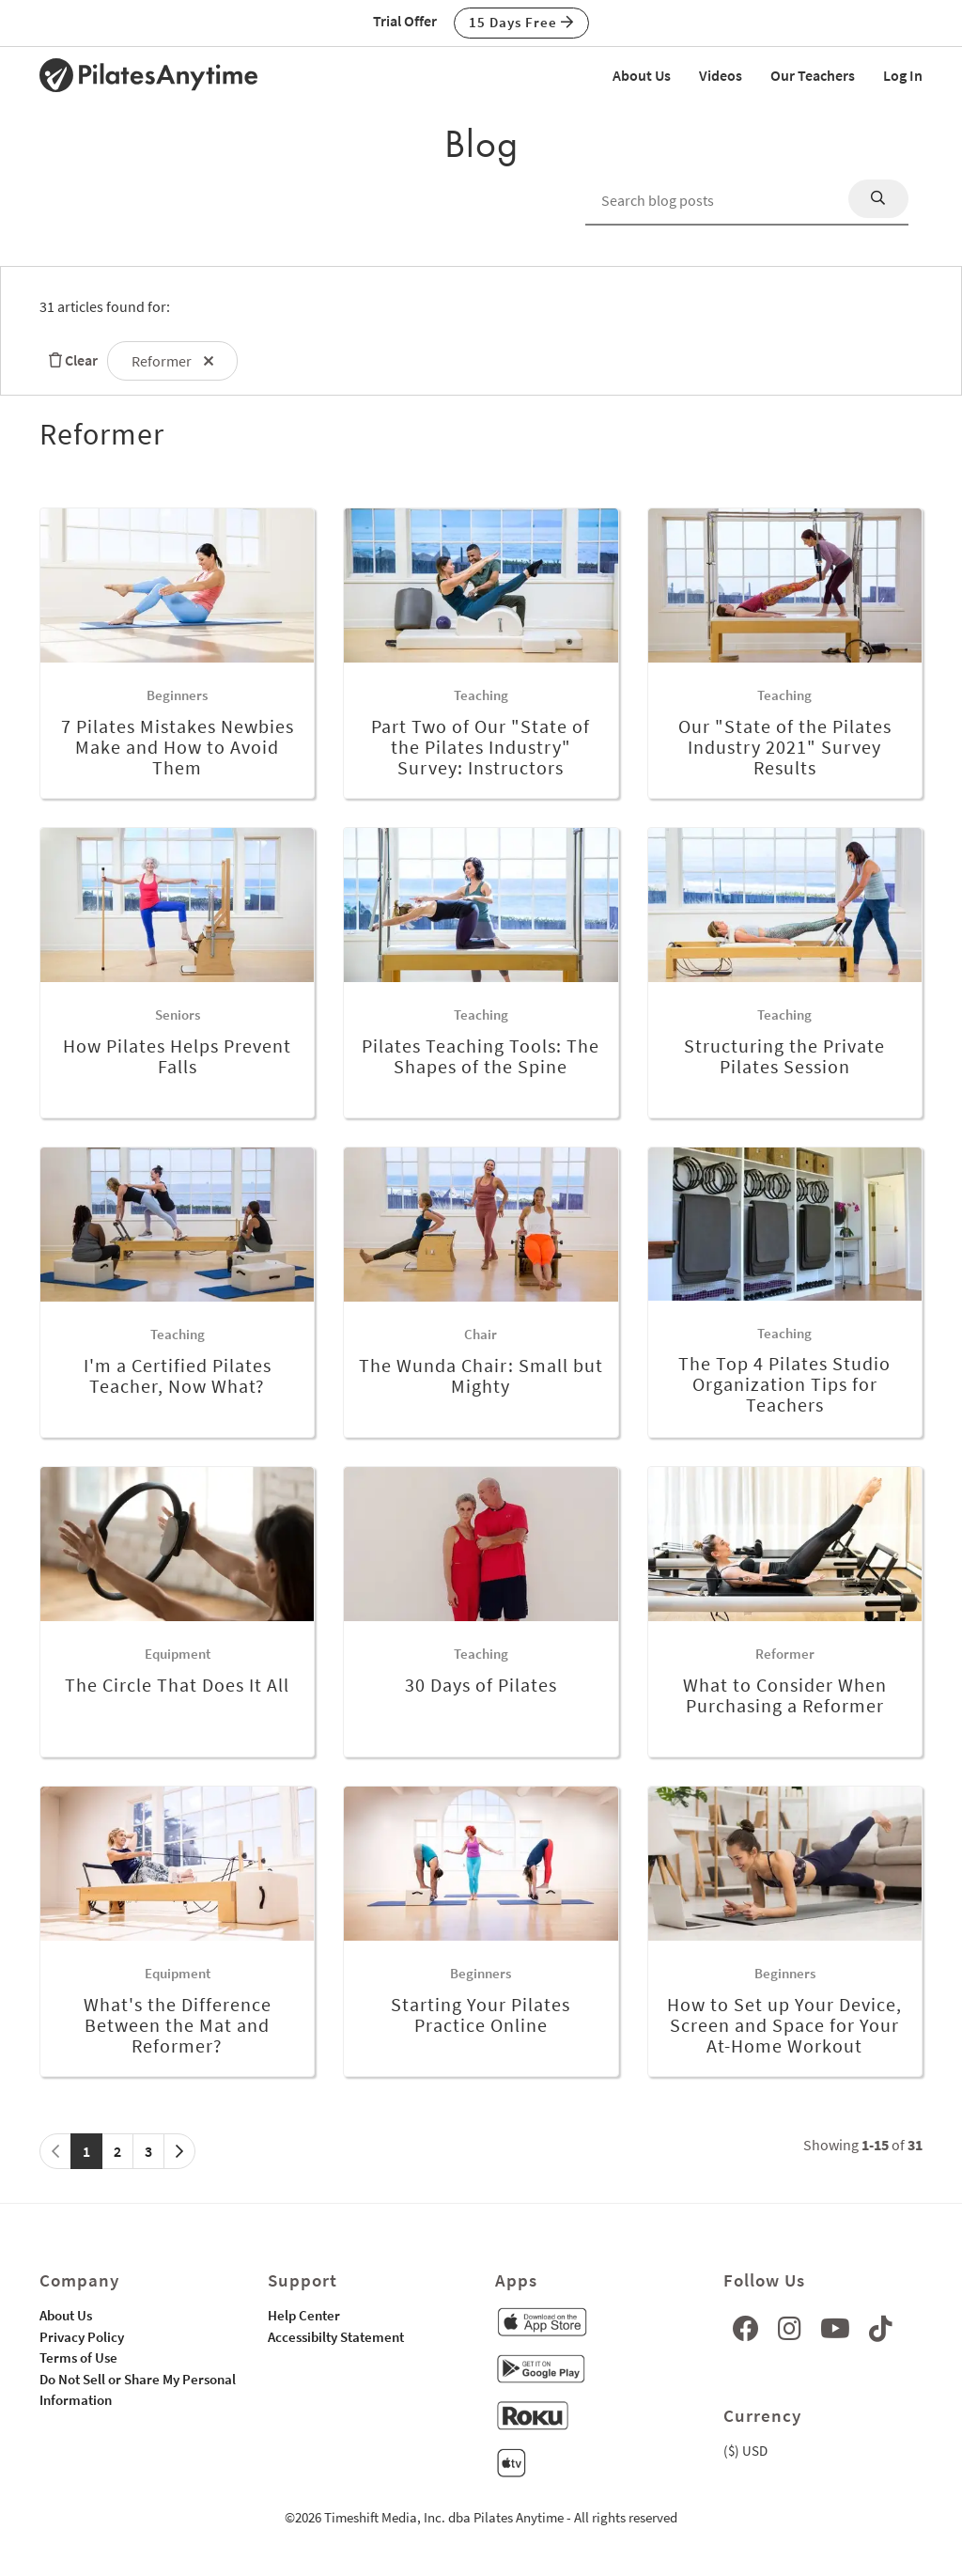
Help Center (304, 2315)
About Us (642, 75)
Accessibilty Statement (336, 2337)
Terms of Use (78, 2357)
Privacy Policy (81, 2337)
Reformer (172, 360)
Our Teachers (812, 75)
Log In (903, 75)
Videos (720, 75)
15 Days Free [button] (521, 22)
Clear (68, 360)
